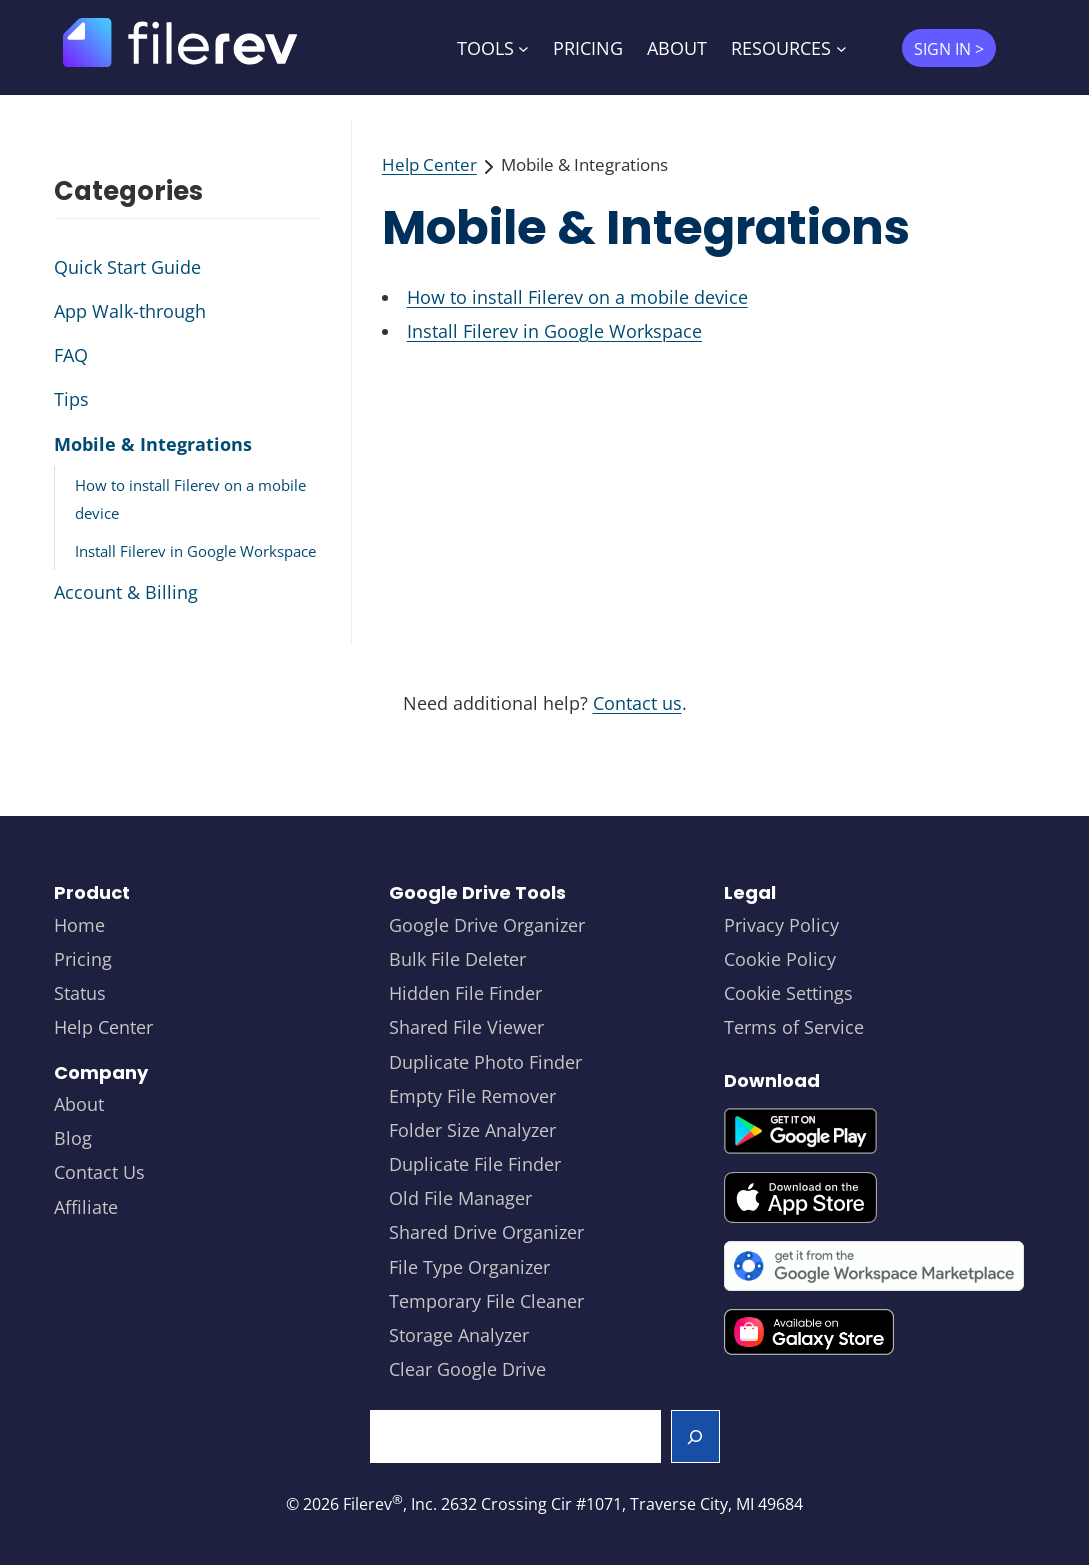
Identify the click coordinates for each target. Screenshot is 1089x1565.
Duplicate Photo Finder (485, 1062)
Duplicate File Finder (475, 1164)
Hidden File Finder (465, 993)
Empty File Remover (472, 1096)
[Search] (695, 1436)
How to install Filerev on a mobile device (577, 297)
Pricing (83, 959)
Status (80, 993)
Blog (73, 1138)
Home (79, 925)
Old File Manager (460, 1198)
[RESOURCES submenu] (841, 47)
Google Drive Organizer (487, 925)
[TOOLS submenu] (523, 47)
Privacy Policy (781, 925)
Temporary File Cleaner (486, 1301)
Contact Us (99, 1172)
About (79, 1104)
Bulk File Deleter (457, 959)
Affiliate (86, 1207)
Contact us (637, 703)
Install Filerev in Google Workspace (554, 331)
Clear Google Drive (467, 1369)
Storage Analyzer (459, 1335)
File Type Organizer (469, 1267)
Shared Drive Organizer (486, 1232)
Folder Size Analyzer (472, 1130)
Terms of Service (794, 1027)
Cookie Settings (788, 993)
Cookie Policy (780, 959)
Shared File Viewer (466, 1027)
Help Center (429, 164)
